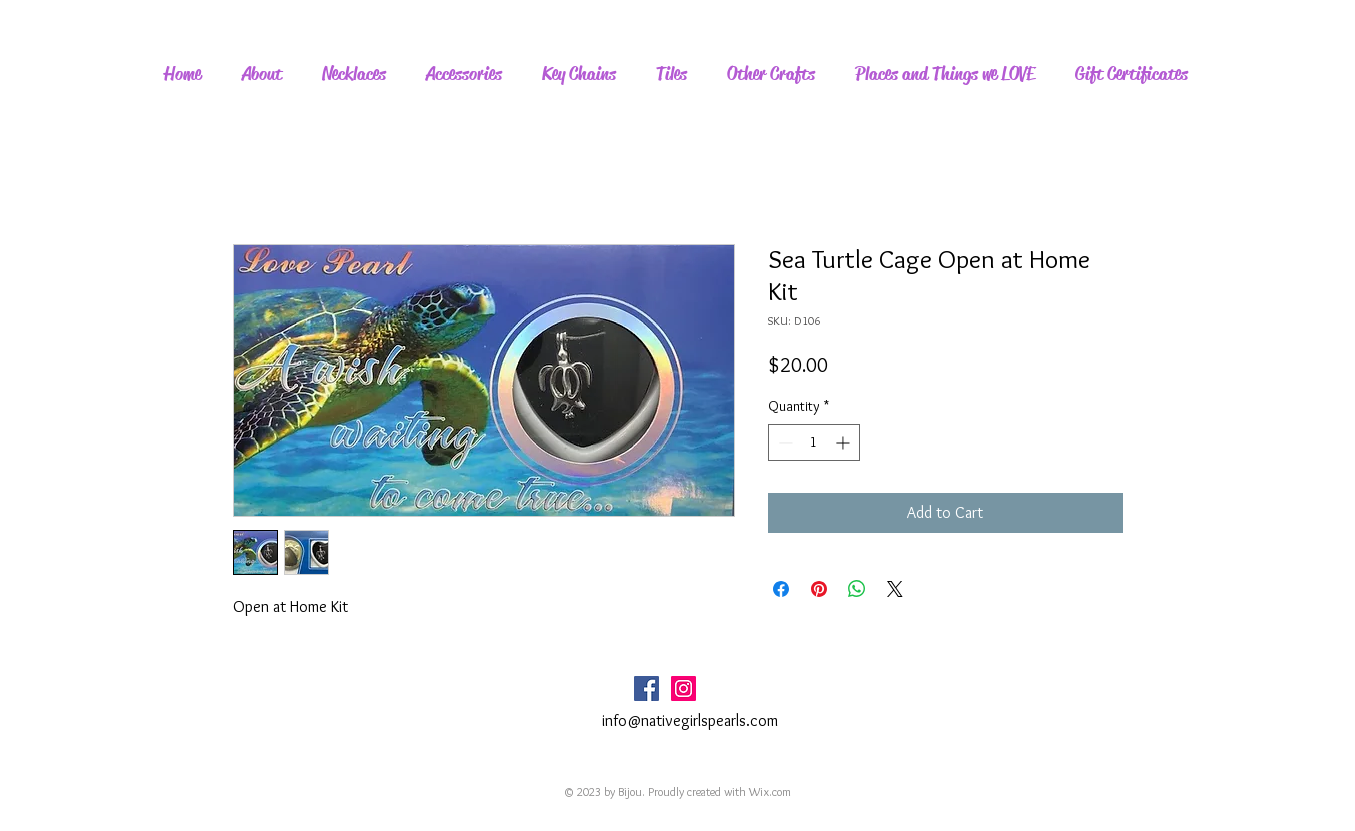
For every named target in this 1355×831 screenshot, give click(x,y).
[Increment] (844, 442)
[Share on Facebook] (781, 589)
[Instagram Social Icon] (683, 688)
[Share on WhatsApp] (857, 589)
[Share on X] (895, 589)
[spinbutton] (814, 442)
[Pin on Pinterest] (819, 589)
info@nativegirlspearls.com (690, 720)
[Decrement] (783, 442)
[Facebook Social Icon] (646, 688)
